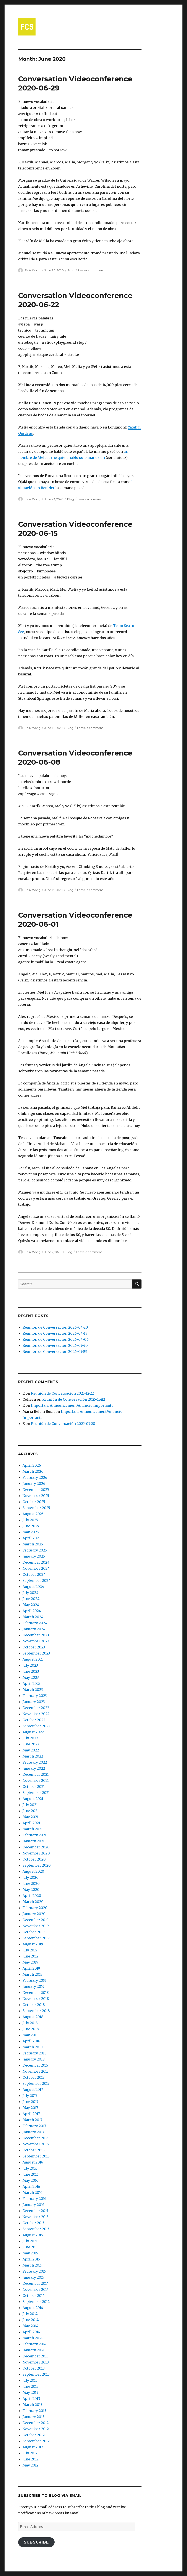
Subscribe (36, 2542)
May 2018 (31, 2035)
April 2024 (32, 1611)
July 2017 (30, 2095)
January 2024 (34, 1629)
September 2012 (36, 2441)
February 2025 (35, 1550)
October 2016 (34, 2150)
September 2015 (36, 2229)
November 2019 (36, 1926)
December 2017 (35, 2065)
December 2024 (36, 1562)
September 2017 (36, 2083)
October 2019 (34, 1932)
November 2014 (36, 2289)
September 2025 (36, 1508)
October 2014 (34, 2295)
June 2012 (31, 2459)
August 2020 (33, 1871)
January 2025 (34, 1556)
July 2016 (30, 2168)
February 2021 (34, 1835)
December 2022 (36, 1708)
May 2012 (30, 2465)
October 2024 (34, 1574)
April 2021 (31, 1823)
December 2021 (36, 1774)
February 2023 (35, 1695)
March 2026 (33, 1471)
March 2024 (33, 1617)
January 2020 (34, 1914)
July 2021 (30, 1805)
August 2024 (33, 1586)
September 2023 (36, 1653)
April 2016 (31, 2186)
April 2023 (32, 1683)
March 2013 (32, 2404)
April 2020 (32, 1895)
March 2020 (33, 1901)
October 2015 (33, 2223)
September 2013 (36, 2374)
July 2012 (30, 2453)
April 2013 (31, 2398)
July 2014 (30, 2314)
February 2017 (34, 2126)
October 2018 (34, 2004)
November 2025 (36, 1495)
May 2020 (31, 1889)
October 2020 (34, 1859)
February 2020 (35, 1908)
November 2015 (36, 2217)
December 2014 (36, 2283)
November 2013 (36, 2362)
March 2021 (32, 1829)
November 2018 (36, 1998)
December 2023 (36, 1635)
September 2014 (36, 2301)
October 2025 (34, 1502)
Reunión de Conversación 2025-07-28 (63, 1423)
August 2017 (33, 2089)
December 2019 (36, 1920)
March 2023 (33, 1689)
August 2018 (33, 2017)
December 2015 (35, 2211)
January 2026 (34, 1483)
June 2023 (31, 1671)
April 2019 (31, 1968)
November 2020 (36, 1853)
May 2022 (31, 1750)
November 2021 (36, 1780)
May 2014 (30, 2326)
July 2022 (30, 1738)
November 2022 (36, 1714)
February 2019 (34, 1980)
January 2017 (33, 2132)
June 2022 (31, 1744)
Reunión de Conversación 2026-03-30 (55, 1345)
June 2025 (31, 1526)
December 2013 (36, 2356)
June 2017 (30, 2101)
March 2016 (32, 2192)
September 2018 (36, 2011)
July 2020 (31, 1877)
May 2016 (30, 2180)
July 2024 (30, 1592)
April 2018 (31, 2041)
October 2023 (34, 1647)
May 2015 (30, 2253)
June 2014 (31, 2320)
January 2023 (34, 1702)
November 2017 (36, 2071)
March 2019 (32, 1974)
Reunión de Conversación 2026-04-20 (55, 1327)
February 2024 (35, 1623)
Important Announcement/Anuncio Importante (72, 1405)
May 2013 (30, 2392)
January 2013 (33, 2417)
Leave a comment (91, 270)
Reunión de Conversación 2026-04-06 (56, 1339)
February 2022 (35, 1762)
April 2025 (32, 1538)
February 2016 (34, 2198)
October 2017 (33, 2077)
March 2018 (33, 2047)
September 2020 (37, 1865)
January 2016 (33, 2204)
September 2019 (36, 1938)
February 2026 (35, 1477)
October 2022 (34, 1720)
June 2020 (31, 1883)
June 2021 (31, 1811)
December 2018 (36, 1992)
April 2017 (31, 2114)
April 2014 (31, 2332)
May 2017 (30, 2108)
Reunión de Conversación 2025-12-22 (62, 1393)
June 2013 (31, 2386)
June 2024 (31, 1599)
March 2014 (32, 2338)
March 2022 (33, 1756)
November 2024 (36, 1568)
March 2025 (33, 1544)
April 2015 (31, 2259)
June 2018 (31, 2029)
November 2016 (36, 2144)
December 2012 (36, 2423)
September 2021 (36, 1792)
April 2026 (32, 1465)
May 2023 (31, 1677)
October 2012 (34, 2435)
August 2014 (33, 2307)
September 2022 (36, 1726)
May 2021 (30, 1817)
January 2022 (34, 1768)
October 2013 (34, 2368)
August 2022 (33, 1732)
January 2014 (33, 2350)
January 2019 (33, 1986)
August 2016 (33, 2162)
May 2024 (31, 1605)
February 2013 (34, 2410)
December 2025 (36, 1489)
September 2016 (36, 2156)
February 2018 (35, 2053)
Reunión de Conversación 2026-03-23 (55, 1351)
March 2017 (32, 2120)
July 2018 (30, 2023)
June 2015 (30, 2247)
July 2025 (30, 1520)
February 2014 (34, 2344)
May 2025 (31, 1532)
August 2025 (33, 1514)
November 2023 (36, 1641)
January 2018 (34, 2059)
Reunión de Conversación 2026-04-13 (55, 1333)
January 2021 (33, 1841)
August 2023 (33, 1659)
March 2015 (32, 2265)
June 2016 (31, 2174)
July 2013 (30, 2380)
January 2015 (33, 2277)
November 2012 (36, 2429)
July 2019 (30, 1950)
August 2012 (33, 2447)
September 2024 (36, 1580)
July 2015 (30, 2241)
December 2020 (36, 1847)
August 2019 (33, 1944)
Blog (71, 270)
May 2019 (30, 1962)
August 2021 (33, 1798)
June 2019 (31, 1956)
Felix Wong (33, 270)
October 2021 (34, 1786)
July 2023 (30, 1665)
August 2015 (33, 2235)
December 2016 (36, 2138)
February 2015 (34, 2271)
